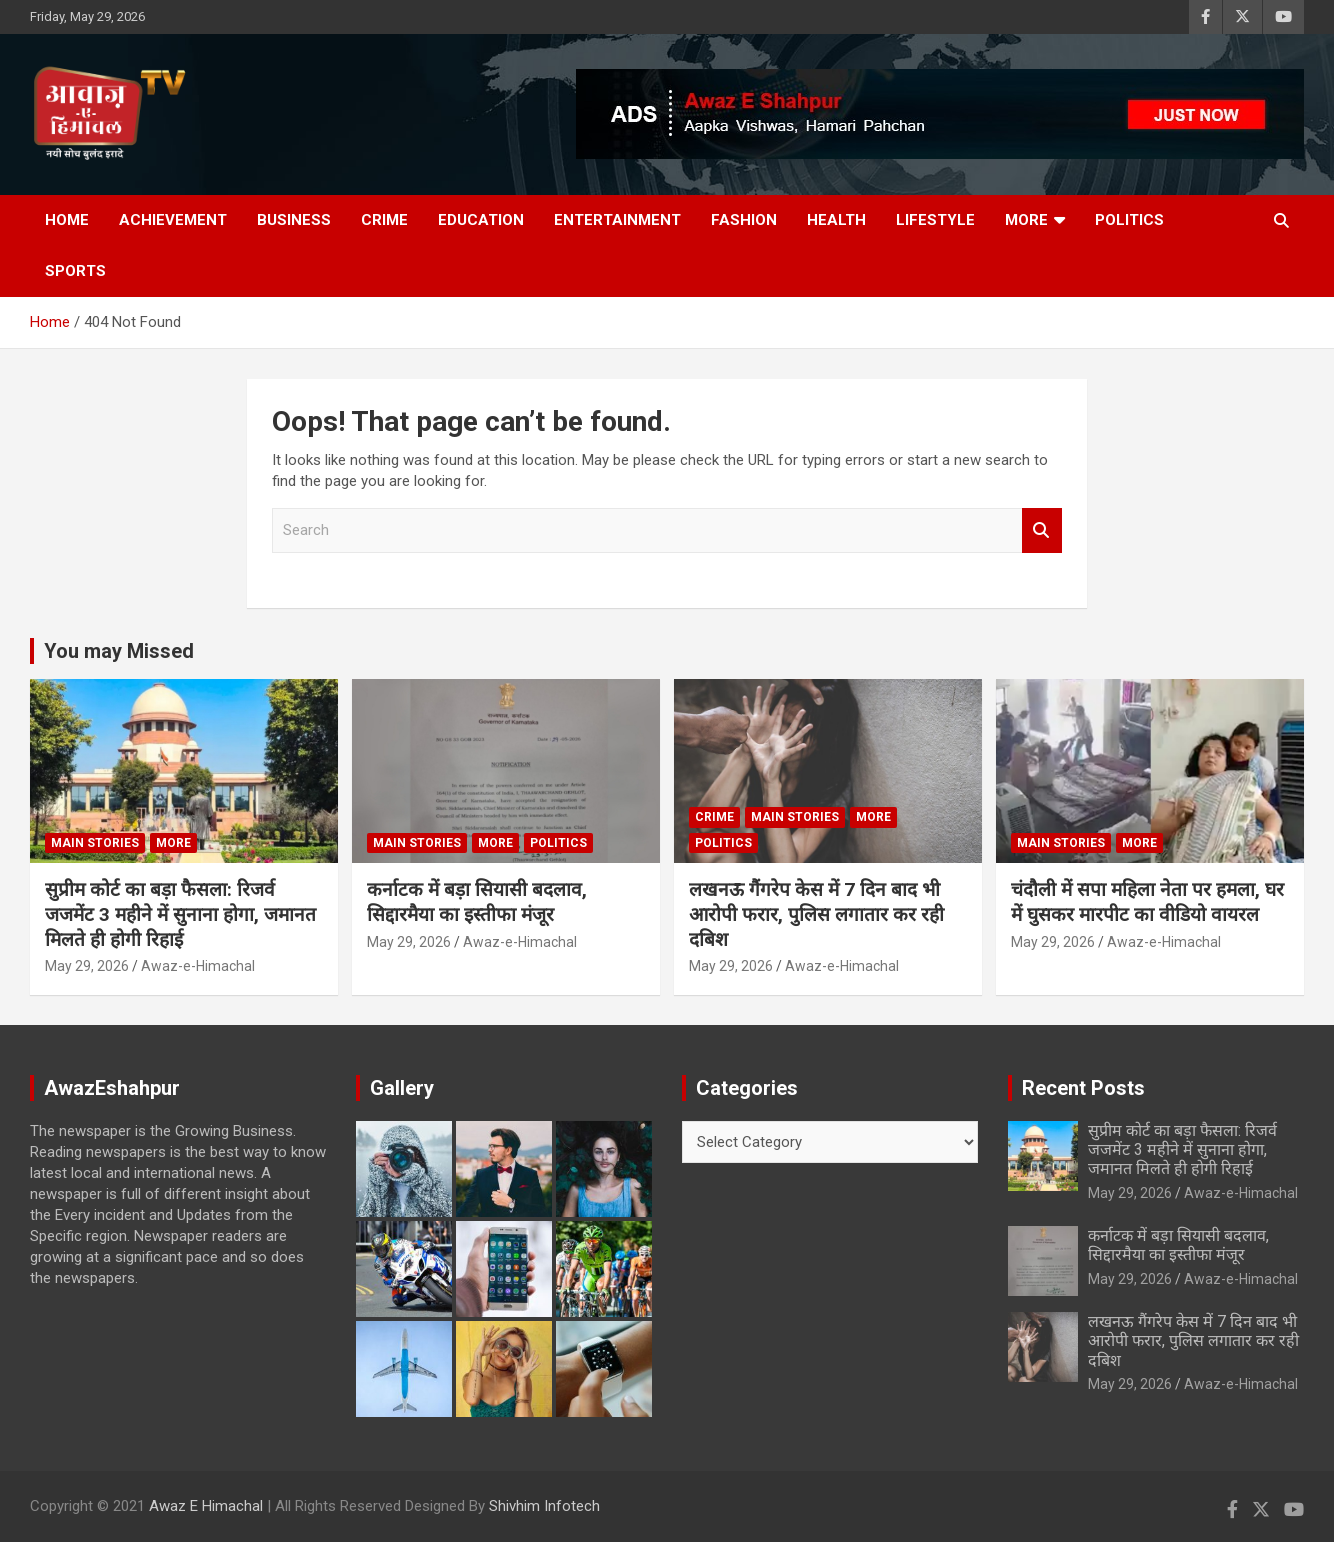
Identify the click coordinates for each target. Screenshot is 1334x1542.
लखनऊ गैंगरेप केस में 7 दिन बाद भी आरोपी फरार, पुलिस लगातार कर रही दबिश (816, 914)
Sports (75, 271)
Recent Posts (1083, 1088)
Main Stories (95, 843)
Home (67, 220)
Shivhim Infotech (544, 1506)
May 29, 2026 (87, 966)
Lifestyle (935, 220)
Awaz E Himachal (206, 1506)
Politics (1129, 220)
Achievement (173, 220)
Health (836, 220)
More (1026, 220)
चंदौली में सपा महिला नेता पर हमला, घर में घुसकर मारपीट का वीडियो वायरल (1147, 902)
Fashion (744, 220)
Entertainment (617, 220)
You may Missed (119, 651)
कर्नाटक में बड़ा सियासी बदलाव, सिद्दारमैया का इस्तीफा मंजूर (477, 902)
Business (294, 220)
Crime (384, 220)
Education (481, 220)
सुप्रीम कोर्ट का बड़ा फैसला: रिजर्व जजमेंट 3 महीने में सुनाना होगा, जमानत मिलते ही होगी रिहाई (180, 914)
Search (1042, 530)
